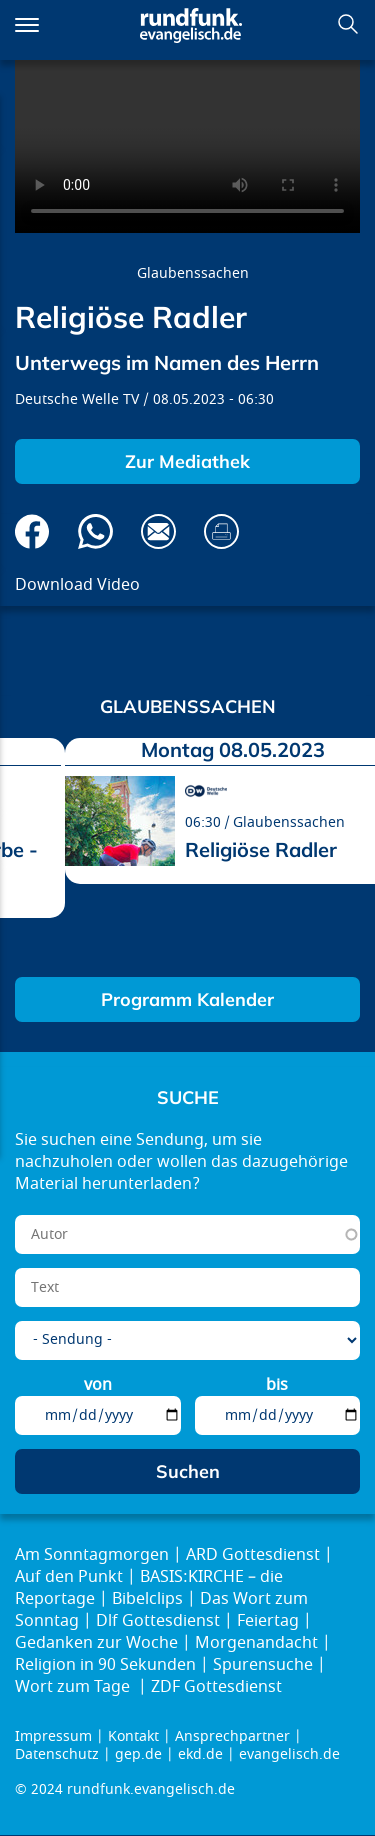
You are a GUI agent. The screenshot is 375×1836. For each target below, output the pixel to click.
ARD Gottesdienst (253, 1555)
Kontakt (133, 1736)
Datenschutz (57, 1754)
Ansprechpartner (232, 1736)
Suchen (348, 24)
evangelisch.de (289, 1754)
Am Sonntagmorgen (92, 1555)
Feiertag (268, 1621)
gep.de (138, 1754)
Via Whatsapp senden (95, 531)
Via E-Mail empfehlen (158, 531)
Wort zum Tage (74, 1687)
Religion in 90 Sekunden (105, 1665)
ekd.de (200, 1754)
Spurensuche (263, 1665)
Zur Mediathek (187, 461)
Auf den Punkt (69, 1577)
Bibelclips (147, 1599)
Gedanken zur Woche (96, 1643)
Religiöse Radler (261, 849)
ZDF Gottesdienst (216, 1687)
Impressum (53, 1736)
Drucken (221, 531)
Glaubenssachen (193, 273)
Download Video (77, 585)
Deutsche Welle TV (77, 399)
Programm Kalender (187, 999)
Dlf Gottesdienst (158, 1621)
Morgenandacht (256, 1643)
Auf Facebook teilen (32, 531)
